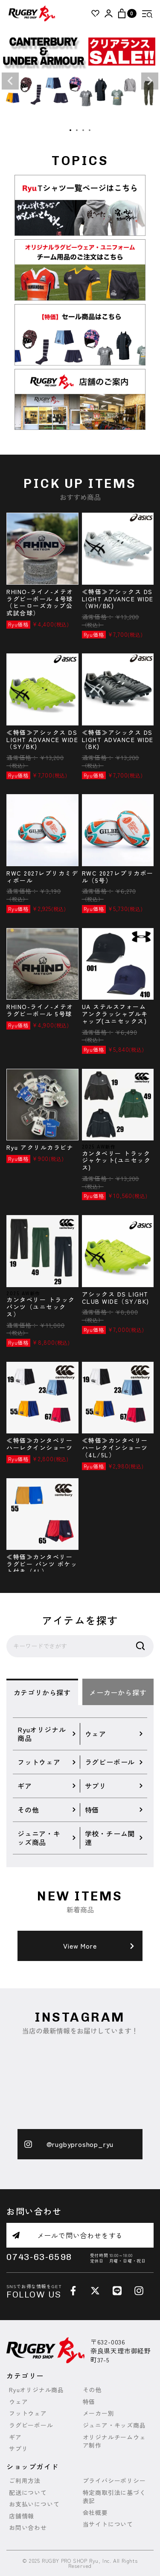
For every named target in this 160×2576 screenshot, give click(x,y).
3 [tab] (83, 130)
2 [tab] (77, 130)
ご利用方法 (25, 2481)
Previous (10, 81)
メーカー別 (98, 2413)
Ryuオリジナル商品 (36, 2390)
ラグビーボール (31, 2425)
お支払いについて (34, 2504)
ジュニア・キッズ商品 (114, 2425)
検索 (140, 1646)
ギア (15, 2437)
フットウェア (28, 2413)
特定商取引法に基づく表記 (114, 2497)
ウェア (18, 2402)
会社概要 (95, 2513)
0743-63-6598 (44, 2258)
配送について (28, 2493)
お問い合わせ (28, 2528)
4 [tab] (90, 130)
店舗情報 (21, 2516)
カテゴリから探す (42, 1692)
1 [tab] (71, 130)
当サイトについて (108, 2524)
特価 (89, 2402)
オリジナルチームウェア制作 (114, 2441)
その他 (92, 2390)
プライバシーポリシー (114, 2481)
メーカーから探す (117, 1692)
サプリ (18, 2449)
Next (149, 81)
